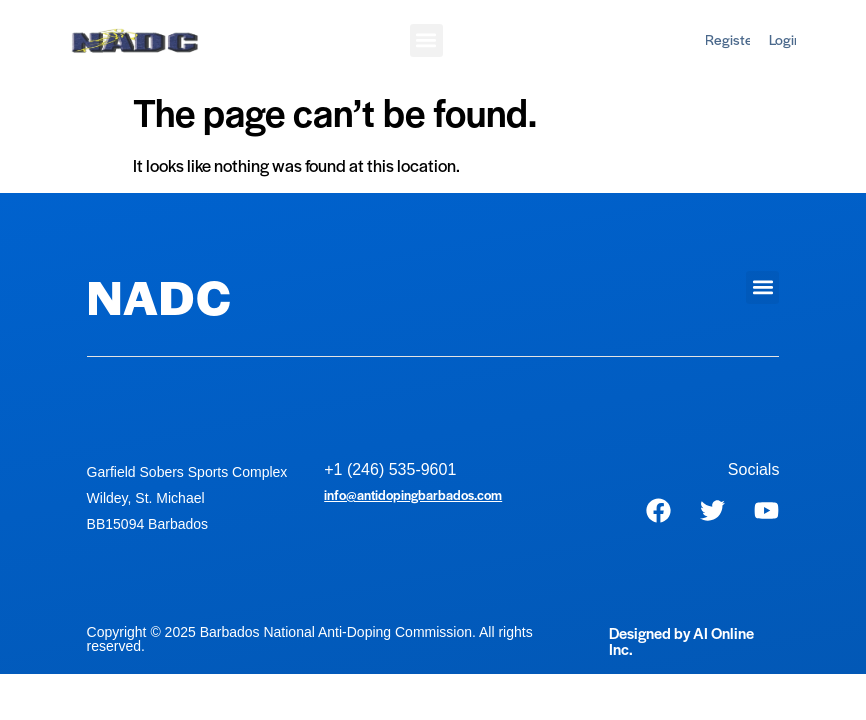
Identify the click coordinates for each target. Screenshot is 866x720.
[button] (426, 40)
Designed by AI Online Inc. (681, 640)
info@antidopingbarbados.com (413, 494)
